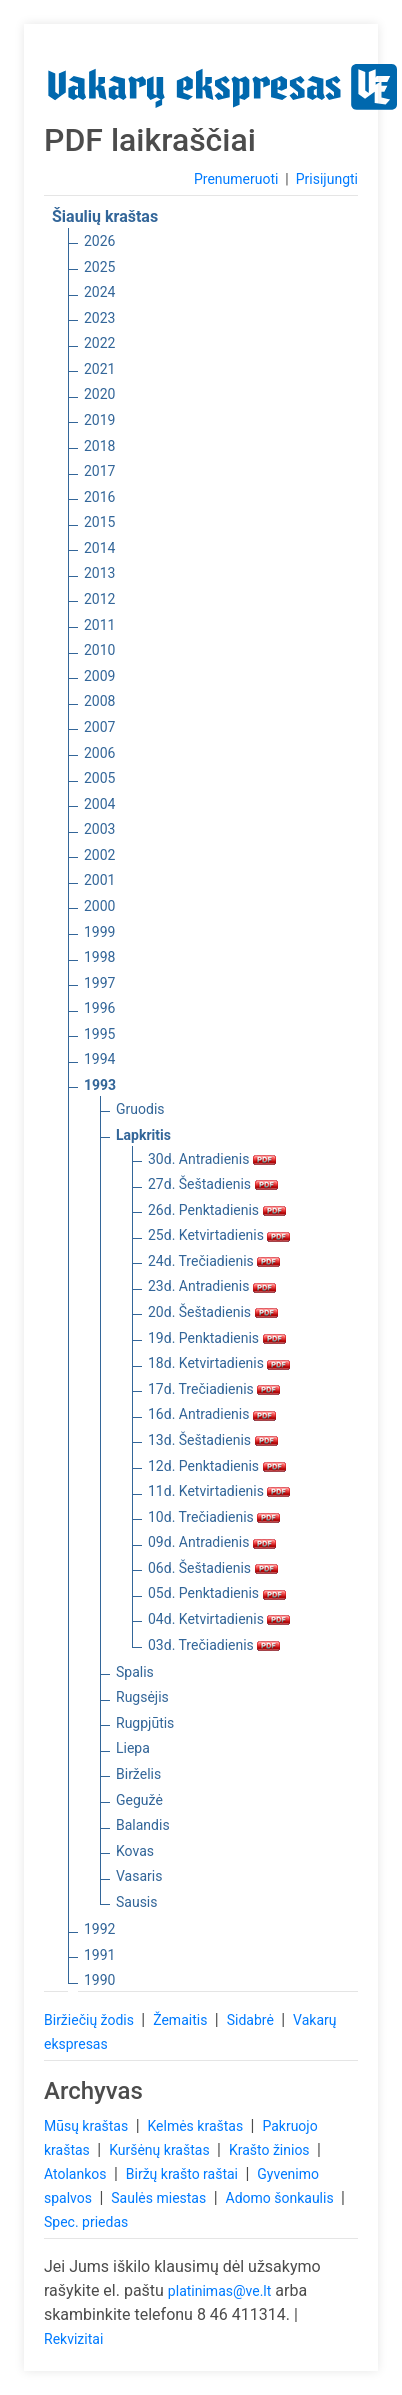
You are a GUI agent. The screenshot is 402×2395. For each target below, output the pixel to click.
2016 (99, 497)
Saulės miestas (160, 2198)
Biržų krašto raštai (184, 2174)
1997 (99, 983)
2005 (99, 778)
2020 (99, 394)
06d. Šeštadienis (213, 1568)
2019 (99, 420)
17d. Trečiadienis (214, 1389)
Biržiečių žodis (90, 2020)
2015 (99, 522)
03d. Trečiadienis (214, 1645)
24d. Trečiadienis (214, 1261)
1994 (99, 1059)
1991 (99, 1955)
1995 (99, 1034)
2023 (99, 318)
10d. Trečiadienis (214, 1517)
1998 (99, 957)
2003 (99, 829)
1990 (99, 1980)
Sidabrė (252, 2020)
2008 (99, 701)
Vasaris (139, 1876)
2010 (99, 650)
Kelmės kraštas (196, 2126)
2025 (99, 267)
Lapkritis (143, 1135)
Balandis (143, 1825)
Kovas (135, 1851)
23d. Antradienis (212, 1286)
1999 (99, 932)
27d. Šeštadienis (213, 1184)
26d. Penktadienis (217, 1210)
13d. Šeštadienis (213, 1440)
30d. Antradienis (212, 1159)
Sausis (137, 1902)
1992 (99, 1929)
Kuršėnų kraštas (161, 2150)
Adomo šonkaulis (282, 2198)
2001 (99, 880)
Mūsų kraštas (88, 2126)
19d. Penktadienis (217, 1338)
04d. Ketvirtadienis (219, 1619)
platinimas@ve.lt (219, 2291)
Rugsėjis (142, 1697)
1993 (100, 1085)
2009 (99, 676)
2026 (99, 241)
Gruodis (140, 1109)
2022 (99, 343)
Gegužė (139, 1800)
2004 (99, 804)
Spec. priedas (86, 2222)
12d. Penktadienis (217, 1466)
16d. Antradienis (212, 1414)
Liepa (133, 1748)
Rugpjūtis (145, 1723)
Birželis (138, 1774)
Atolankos (77, 2174)
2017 (99, 471)
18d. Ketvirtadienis (219, 1363)
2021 (99, 369)
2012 (99, 599)
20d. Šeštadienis (213, 1312)
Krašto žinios (271, 2150)
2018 (99, 446)
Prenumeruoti (236, 179)
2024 (99, 292)
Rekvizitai (73, 2339)
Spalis (135, 1672)
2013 (99, 573)
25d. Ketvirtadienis (219, 1235)
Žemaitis (182, 2020)
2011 (99, 625)
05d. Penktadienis (217, 1593)
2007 (99, 727)
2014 (99, 548)
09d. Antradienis (212, 1542)
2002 (99, 855)
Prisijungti (327, 179)
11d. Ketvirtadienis (219, 1491)
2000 (99, 906)
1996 (99, 1008)
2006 (99, 753)
